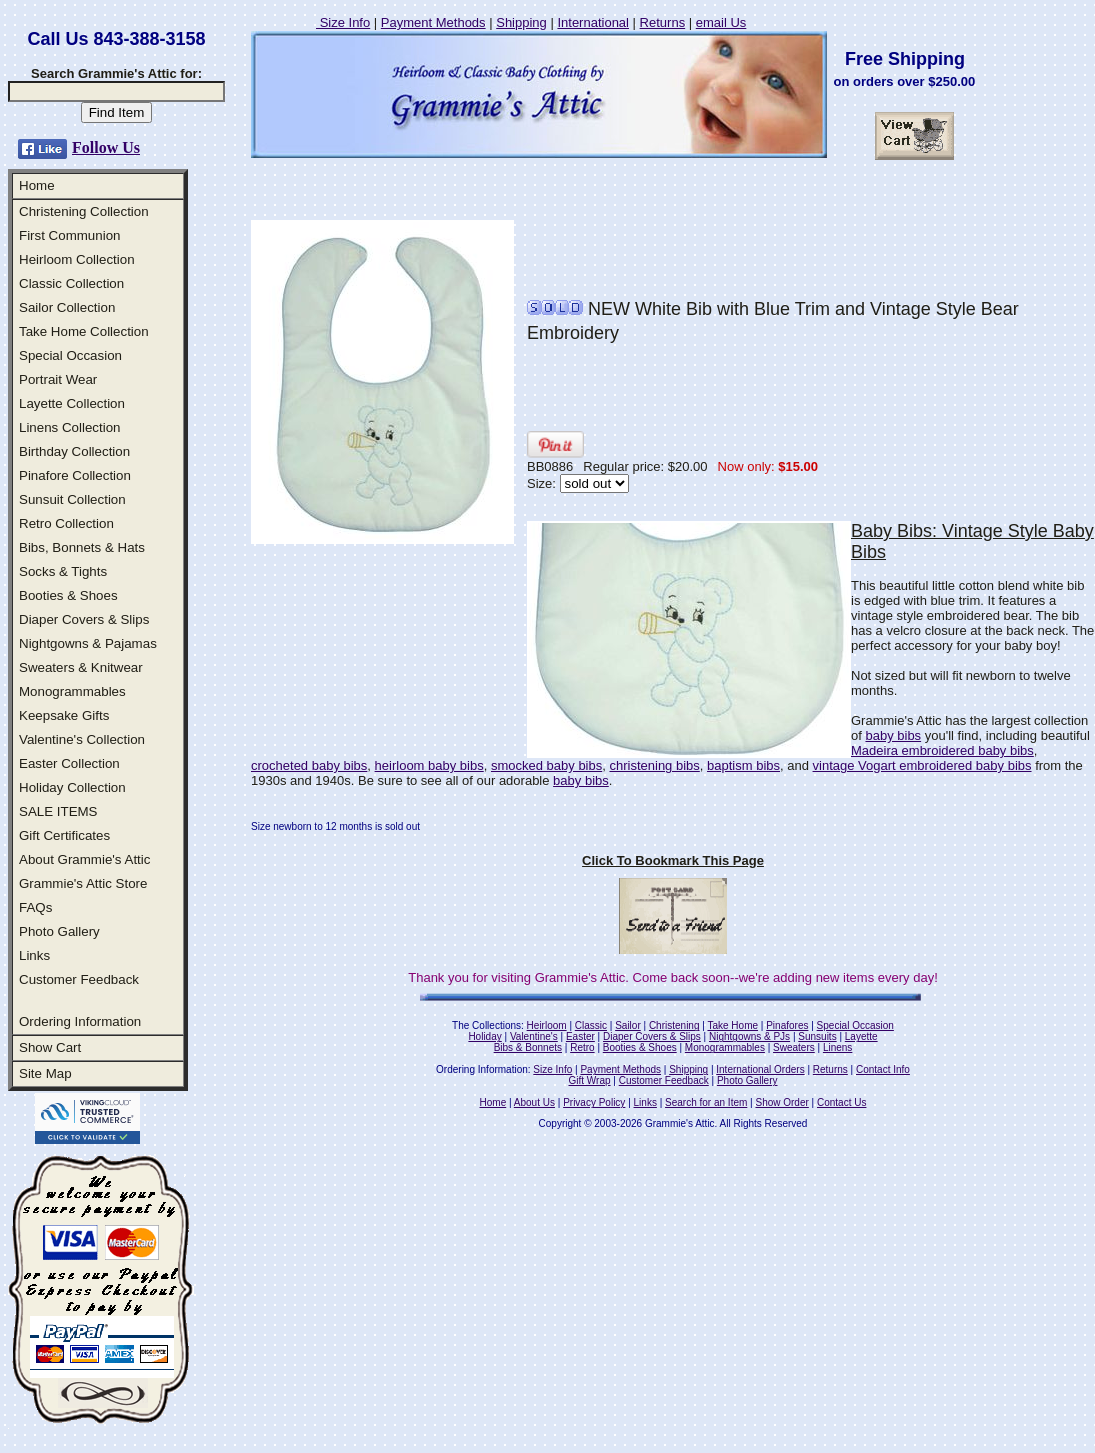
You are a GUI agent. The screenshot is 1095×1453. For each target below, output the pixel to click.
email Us (721, 22)
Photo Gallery (59, 931)
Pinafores (787, 1025)
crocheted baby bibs (309, 765)
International (593, 22)
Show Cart (50, 1047)
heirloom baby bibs (429, 765)
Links (34, 955)
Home (37, 185)
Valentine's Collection (82, 739)
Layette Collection (72, 403)
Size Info (343, 22)
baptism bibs (743, 765)
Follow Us (106, 147)
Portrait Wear (58, 379)
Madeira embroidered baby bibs (942, 750)
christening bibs (654, 765)
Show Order (781, 1102)
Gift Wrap (590, 1080)
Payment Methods (433, 22)
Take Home (732, 1025)
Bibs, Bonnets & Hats (82, 547)
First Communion (69, 235)
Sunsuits (817, 1036)
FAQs (35, 907)
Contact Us (841, 1102)
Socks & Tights (63, 571)
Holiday (484, 1036)
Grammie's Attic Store (83, 883)
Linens (837, 1047)
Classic (591, 1025)
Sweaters (794, 1047)
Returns (663, 22)
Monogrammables (72, 691)
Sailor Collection (67, 307)
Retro (582, 1047)
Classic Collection (71, 283)
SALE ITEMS (58, 811)
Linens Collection (70, 427)
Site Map (45, 1073)
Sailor (628, 1025)
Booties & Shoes (68, 595)
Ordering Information (80, 1021)
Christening (674, 1025)
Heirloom (547, 1025)
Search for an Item (706, 1102)
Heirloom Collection (77, 259)
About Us (534, 1102)
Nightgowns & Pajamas (88, 643)
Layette (861, 1036)
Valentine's (534, 1036)
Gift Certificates (64, 835)
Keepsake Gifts (64, 715)
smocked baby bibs (546, 765)
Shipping (521, 22)
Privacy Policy (594, 1102)
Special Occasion (70, 355)
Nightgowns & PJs (749, 1036)
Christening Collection (84, 211)
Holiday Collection (72, 787)
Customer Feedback (79, 979)
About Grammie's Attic (84, 859)
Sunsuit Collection (72, 499)
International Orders (760, 1069)
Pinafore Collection (75, 475)
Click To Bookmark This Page (673, 860)
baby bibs (893, 735)
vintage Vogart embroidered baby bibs (922, 765)
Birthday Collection (74, 451)
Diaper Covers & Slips (84, 619)
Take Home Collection (84, 331)
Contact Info (883, 1069)
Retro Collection (66, 523)
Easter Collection (69, 763)
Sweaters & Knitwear (81, 667)
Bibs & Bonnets (528, 1047)
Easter (580, 1036)
